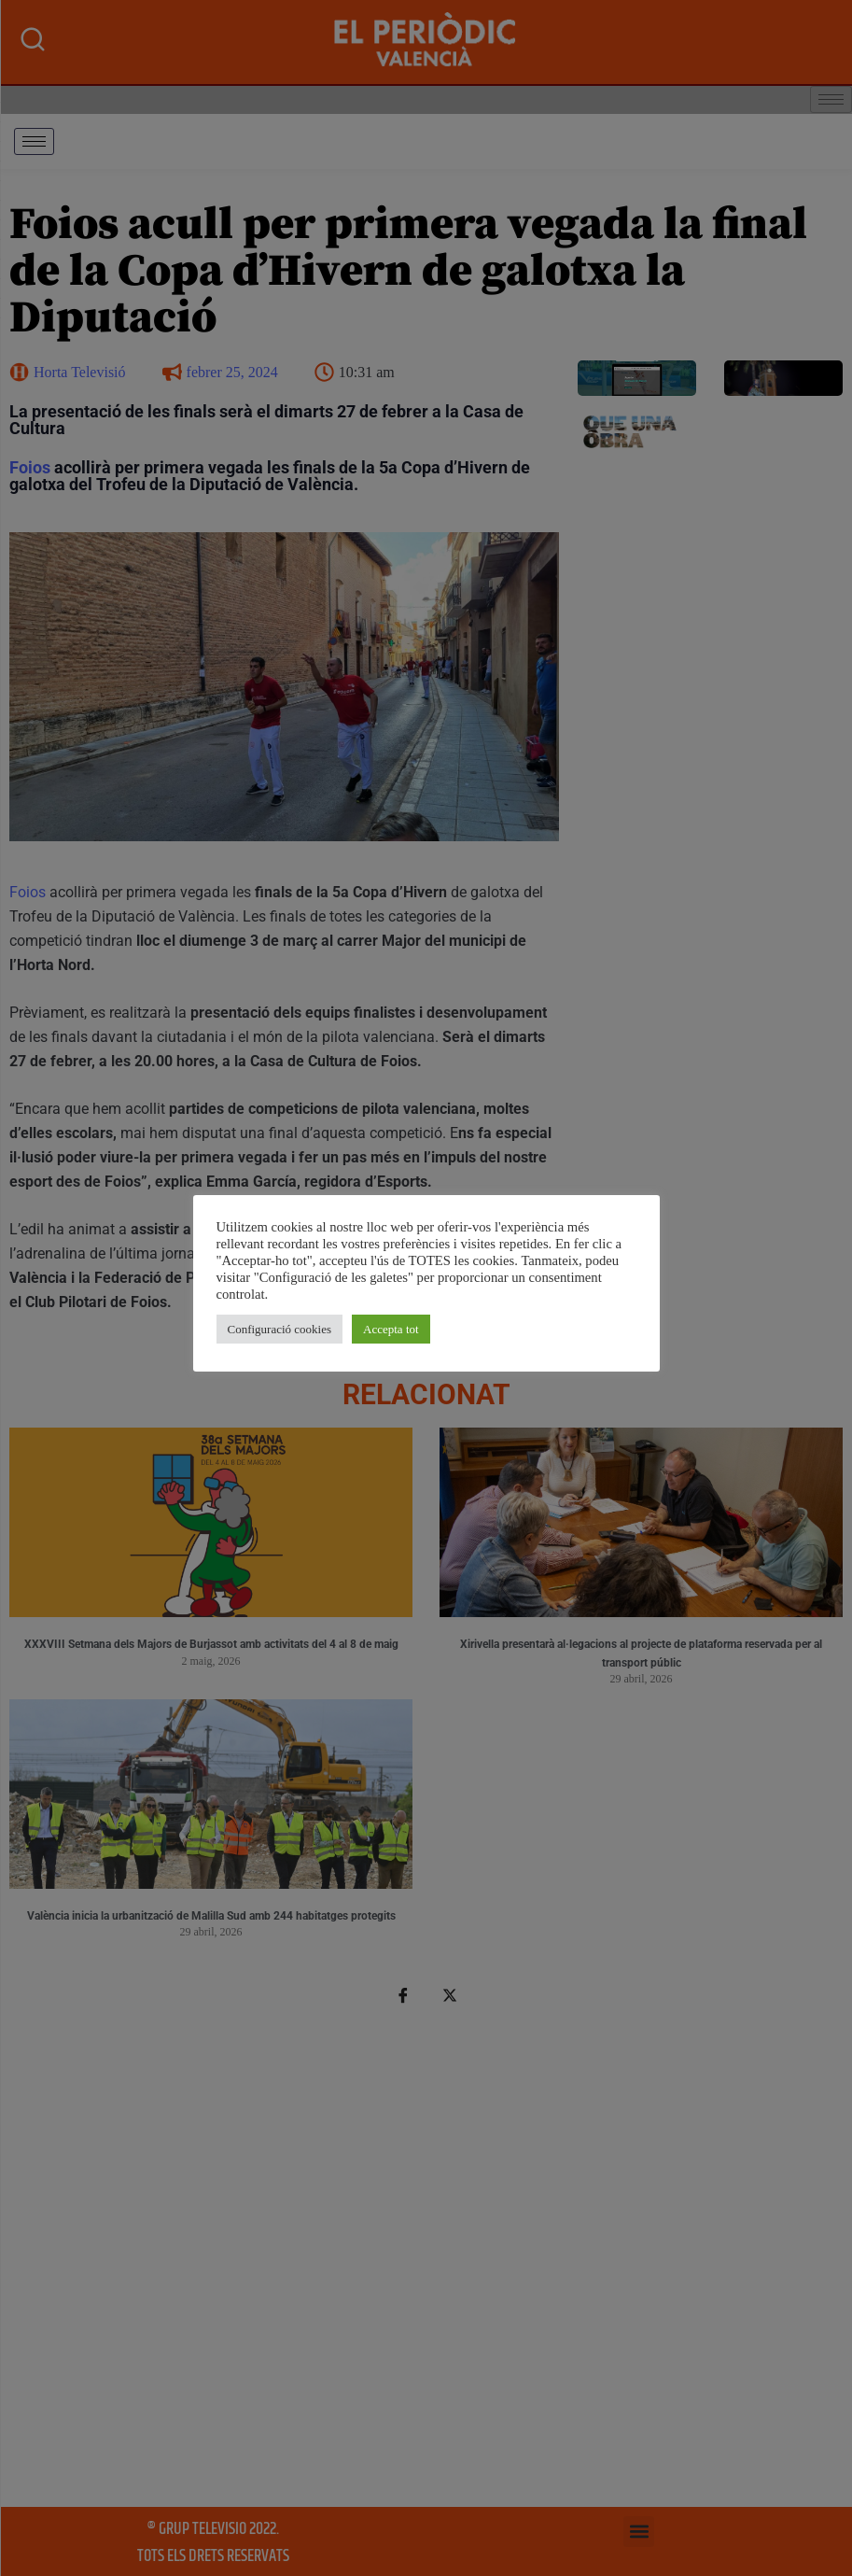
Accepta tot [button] (391, 1329)
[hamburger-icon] (34, 141)
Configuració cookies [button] (280, 1329)
